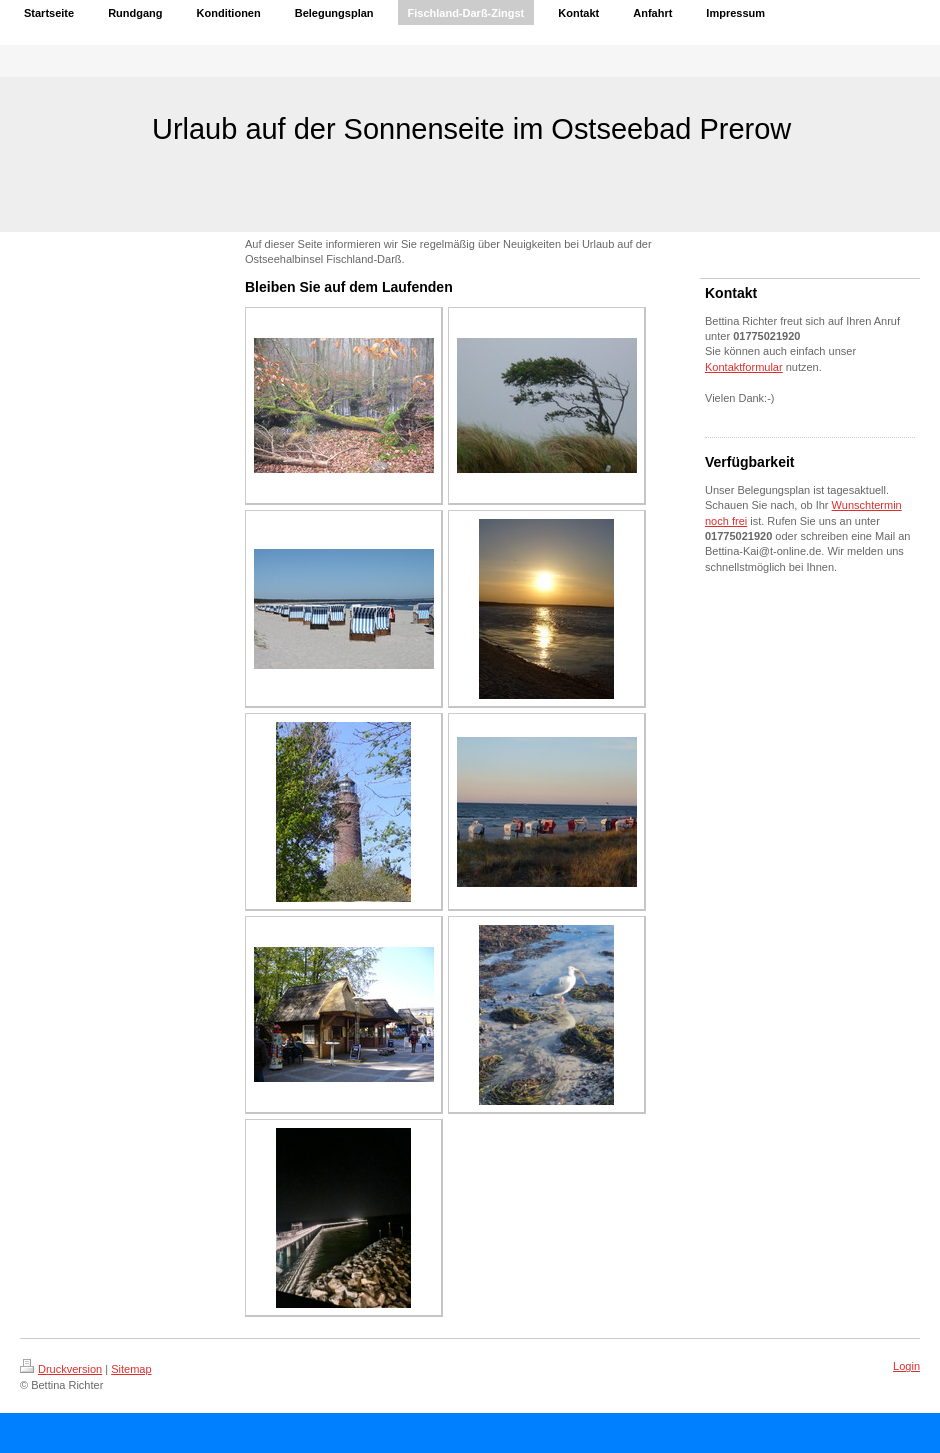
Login (906, 1366)
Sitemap (131, 1369)
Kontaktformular (744, 367)
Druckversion (61, 1369)
